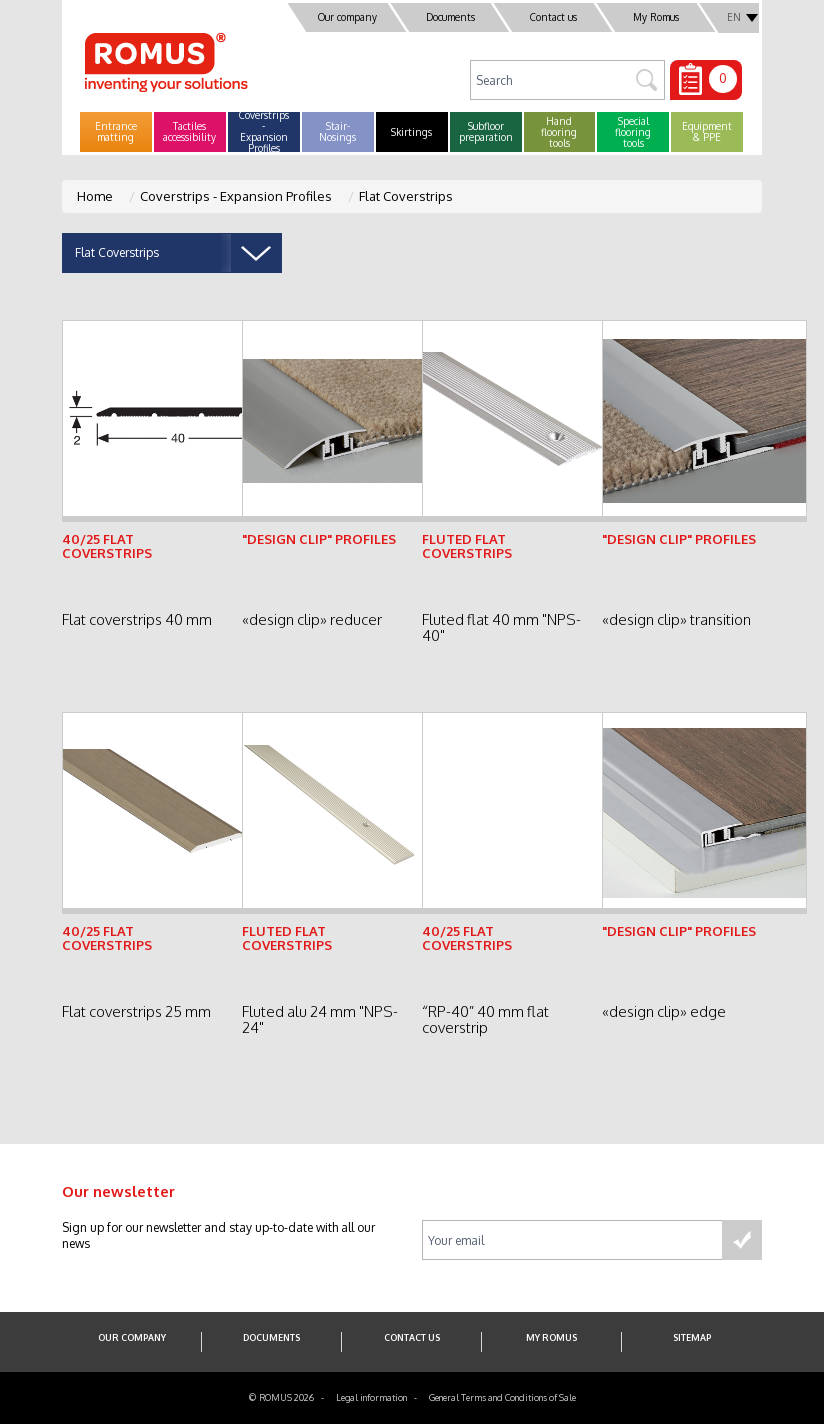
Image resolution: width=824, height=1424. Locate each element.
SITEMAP (692, 1337)
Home (95, 196)
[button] (116, 132)
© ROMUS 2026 (281, 1397)
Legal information (371, 1397)
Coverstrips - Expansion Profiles (236, 196)
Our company (347, 17)
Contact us (553, 17)
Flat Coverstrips (406, 196)
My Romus (656, 17)
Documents (450, 17)
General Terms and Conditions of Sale (502, 1397)
